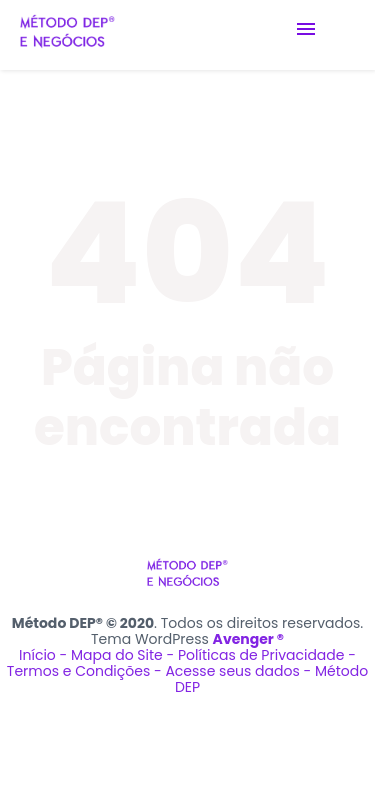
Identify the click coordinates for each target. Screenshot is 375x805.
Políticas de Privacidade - (267, 655)
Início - (45, 655)
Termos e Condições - (86, 671)
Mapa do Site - (124, 655)
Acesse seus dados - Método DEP (266, 679)
